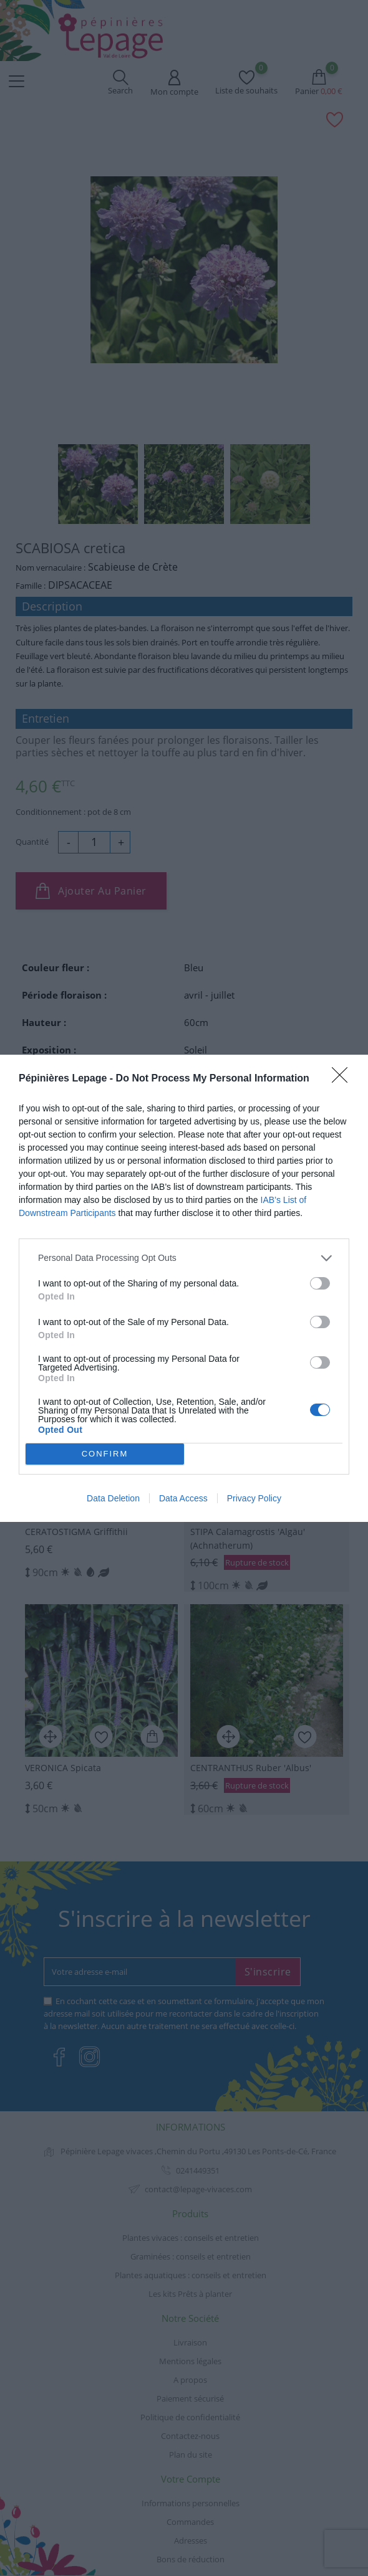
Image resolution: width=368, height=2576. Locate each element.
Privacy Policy (254, 1498)
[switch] (320, 1283)
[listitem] (184, 1258)
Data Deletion (113, 1498)
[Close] (344, 1079)
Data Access (183, 1498)
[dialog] (184, 1288)
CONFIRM (105, 1453)
